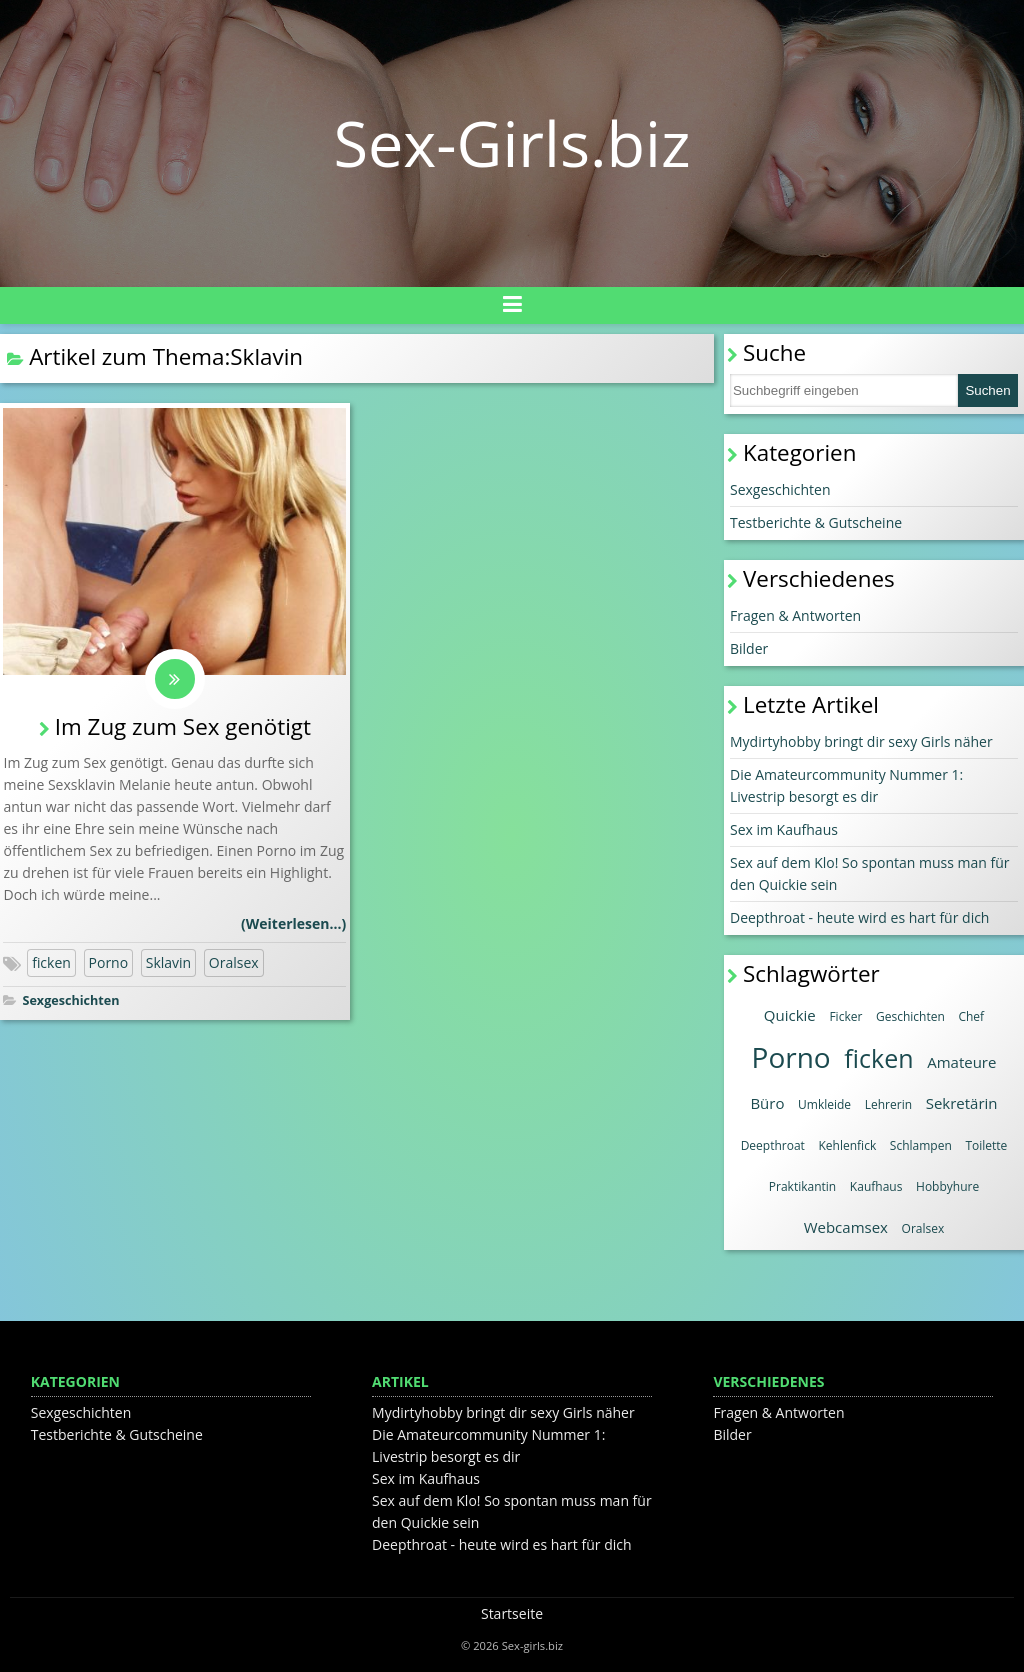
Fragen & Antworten (795, 615)
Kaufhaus (876, 1186)
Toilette (986, 1145)
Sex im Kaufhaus (784, 829)
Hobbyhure (947, 1186)
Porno (109, 962)
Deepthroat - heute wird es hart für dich (859, 917)
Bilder (749, 648)
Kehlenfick (848, 1145)
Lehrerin (888, 1104)
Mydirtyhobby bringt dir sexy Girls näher (861, 741)
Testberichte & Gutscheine (816, 522)
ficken (51, 962)
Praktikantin (802, 1186)
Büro (767, 1103)
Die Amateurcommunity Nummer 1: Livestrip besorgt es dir (846, 785)
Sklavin (168, 962)
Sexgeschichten (70, 1000)
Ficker (845, 1016)
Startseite (512, 1613)
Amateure (961, 1062)
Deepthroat (773, 1145)
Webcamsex (846, 1227)
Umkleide (824, 1104)
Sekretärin (962, 1103)
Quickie (790, 1015)
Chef (971, 1016)
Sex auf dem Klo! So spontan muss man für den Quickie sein (870, 873)
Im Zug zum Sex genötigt (183, 726)
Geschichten (910, 1016)
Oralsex (234, 962)
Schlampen (921, 1145)
